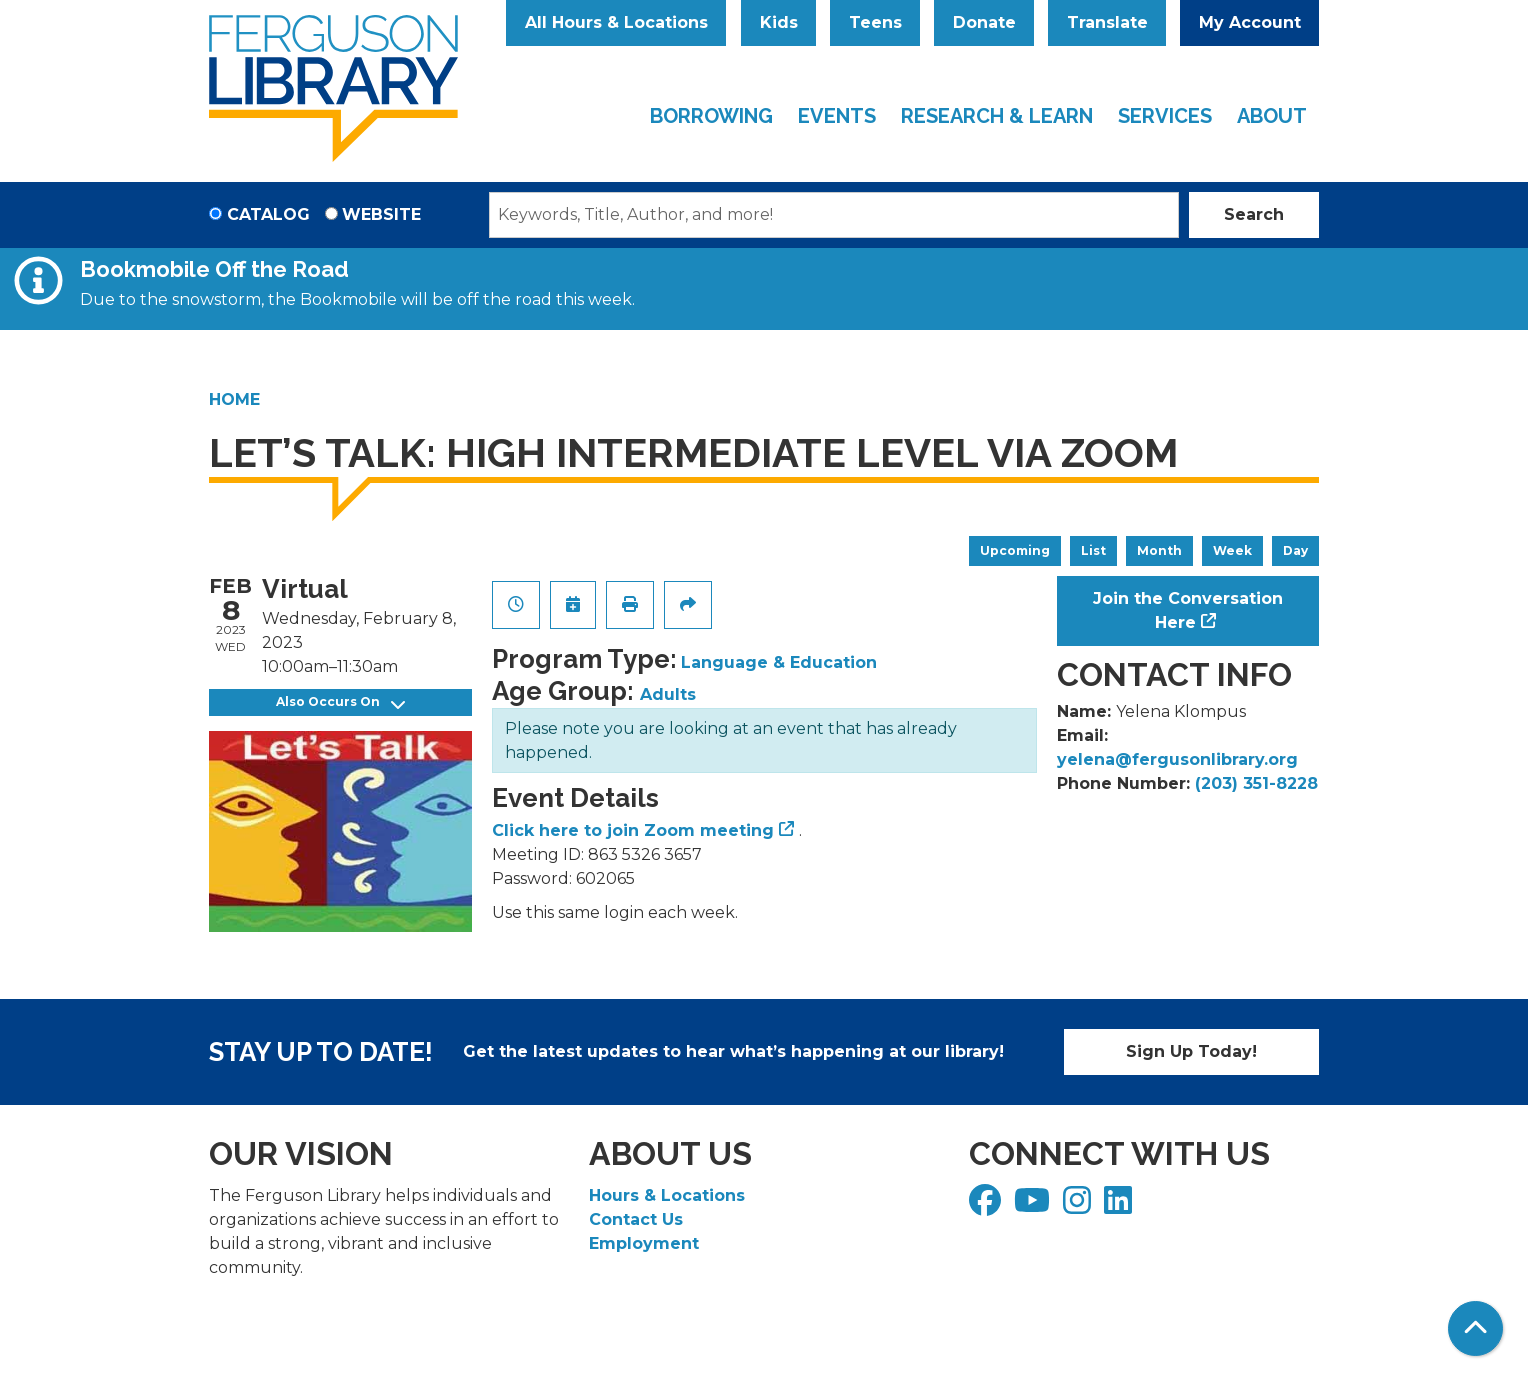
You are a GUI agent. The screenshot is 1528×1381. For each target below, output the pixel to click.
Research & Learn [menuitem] (997, 116)
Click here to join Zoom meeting (633, 830)
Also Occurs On (340, 702)
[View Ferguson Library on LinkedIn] (1120, 1206)
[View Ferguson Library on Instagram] (1079, 1206)
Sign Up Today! (1191, 1051)
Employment (644, 1243)
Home (234, 399)
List (1093, 550)
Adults (668, 694)
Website (381, 214)
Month (1159, 550)
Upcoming (1015, 550)
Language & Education (779, 662)
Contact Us (636, 1219)
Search (1254, 214)
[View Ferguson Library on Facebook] (987, 1206)
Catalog (268, 214)
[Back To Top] (1475, 1328)
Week (1232, 550)
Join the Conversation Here (1188, 610)
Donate (984, 22)
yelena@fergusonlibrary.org (1177, 759)
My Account (1250, 22)
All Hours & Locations (616, 22)
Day (1295, 550)
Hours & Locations (667, 1195)
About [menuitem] (1272, 116)
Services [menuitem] (1165, 116)
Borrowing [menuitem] (711, 116)
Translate (1107, 22)
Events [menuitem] (837, 116)
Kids (779, 22)
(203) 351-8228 (1256, 783)
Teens (875, 22)
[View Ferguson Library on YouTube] (1034, 1206)
